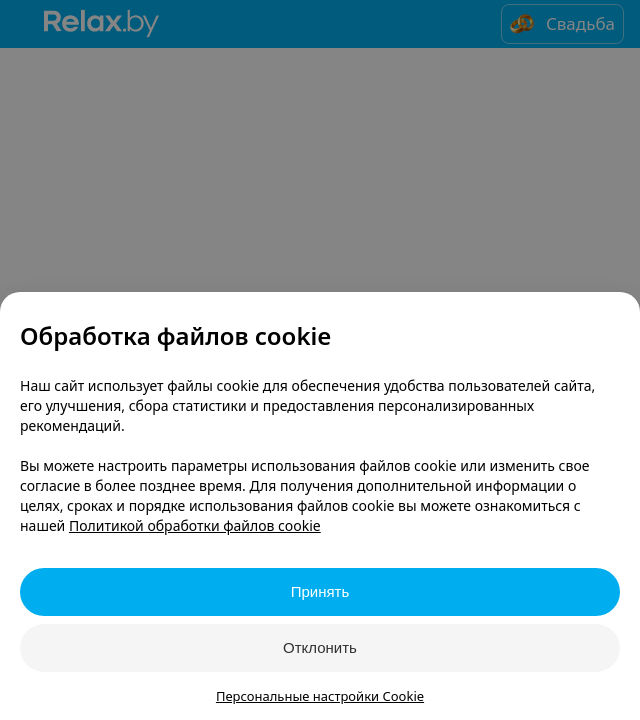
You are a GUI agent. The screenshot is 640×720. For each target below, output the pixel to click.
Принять (320, 591)
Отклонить (320, 647)
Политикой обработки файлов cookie (195, 525)
